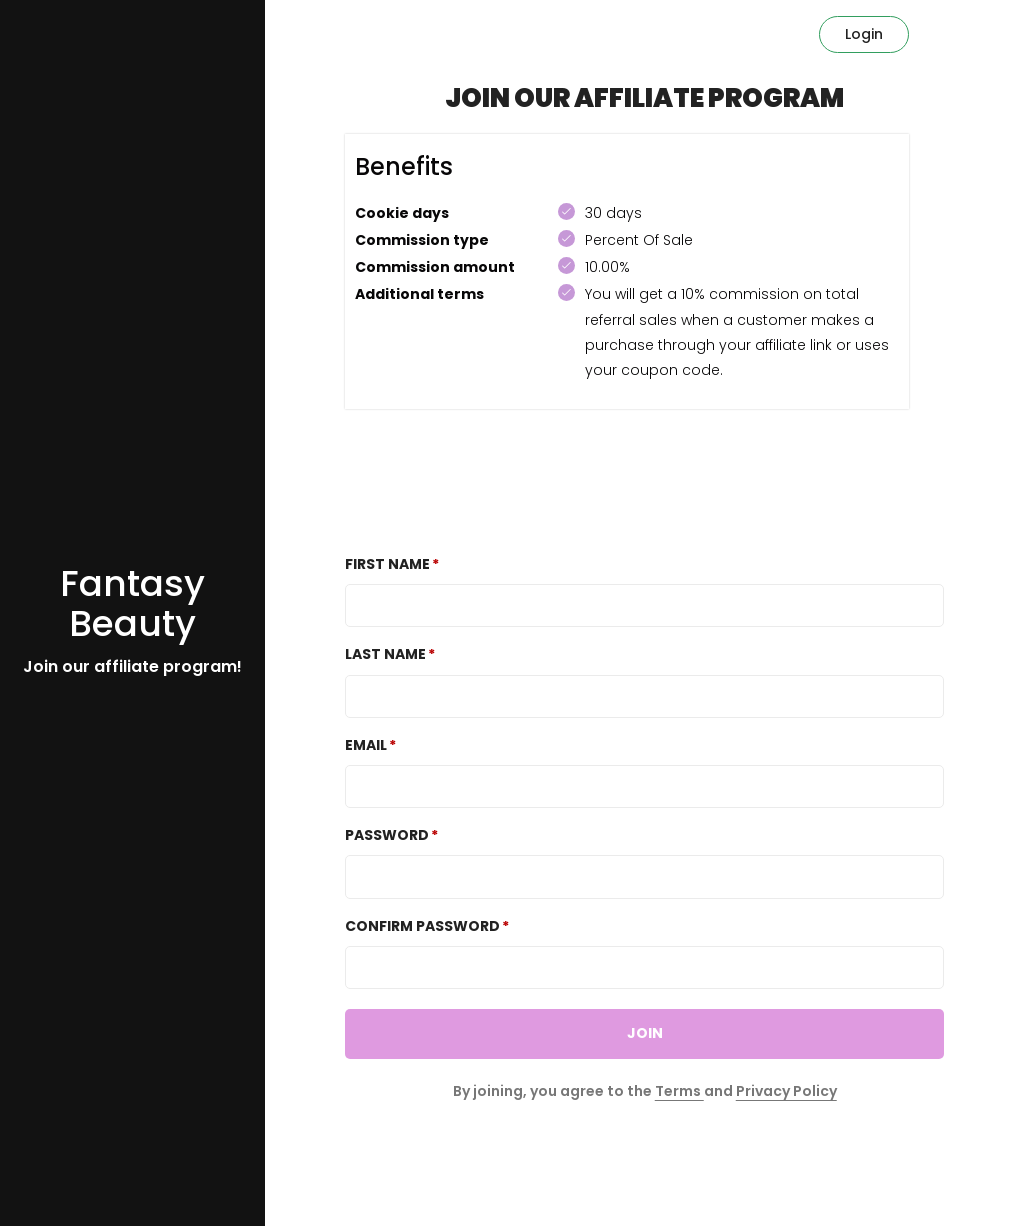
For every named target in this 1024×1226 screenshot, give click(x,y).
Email (366, 745)
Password (387, 835)
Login (864, 34)
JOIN (645, 1033)
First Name (387, 564)
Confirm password (422, 926)
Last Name (385, 654)
